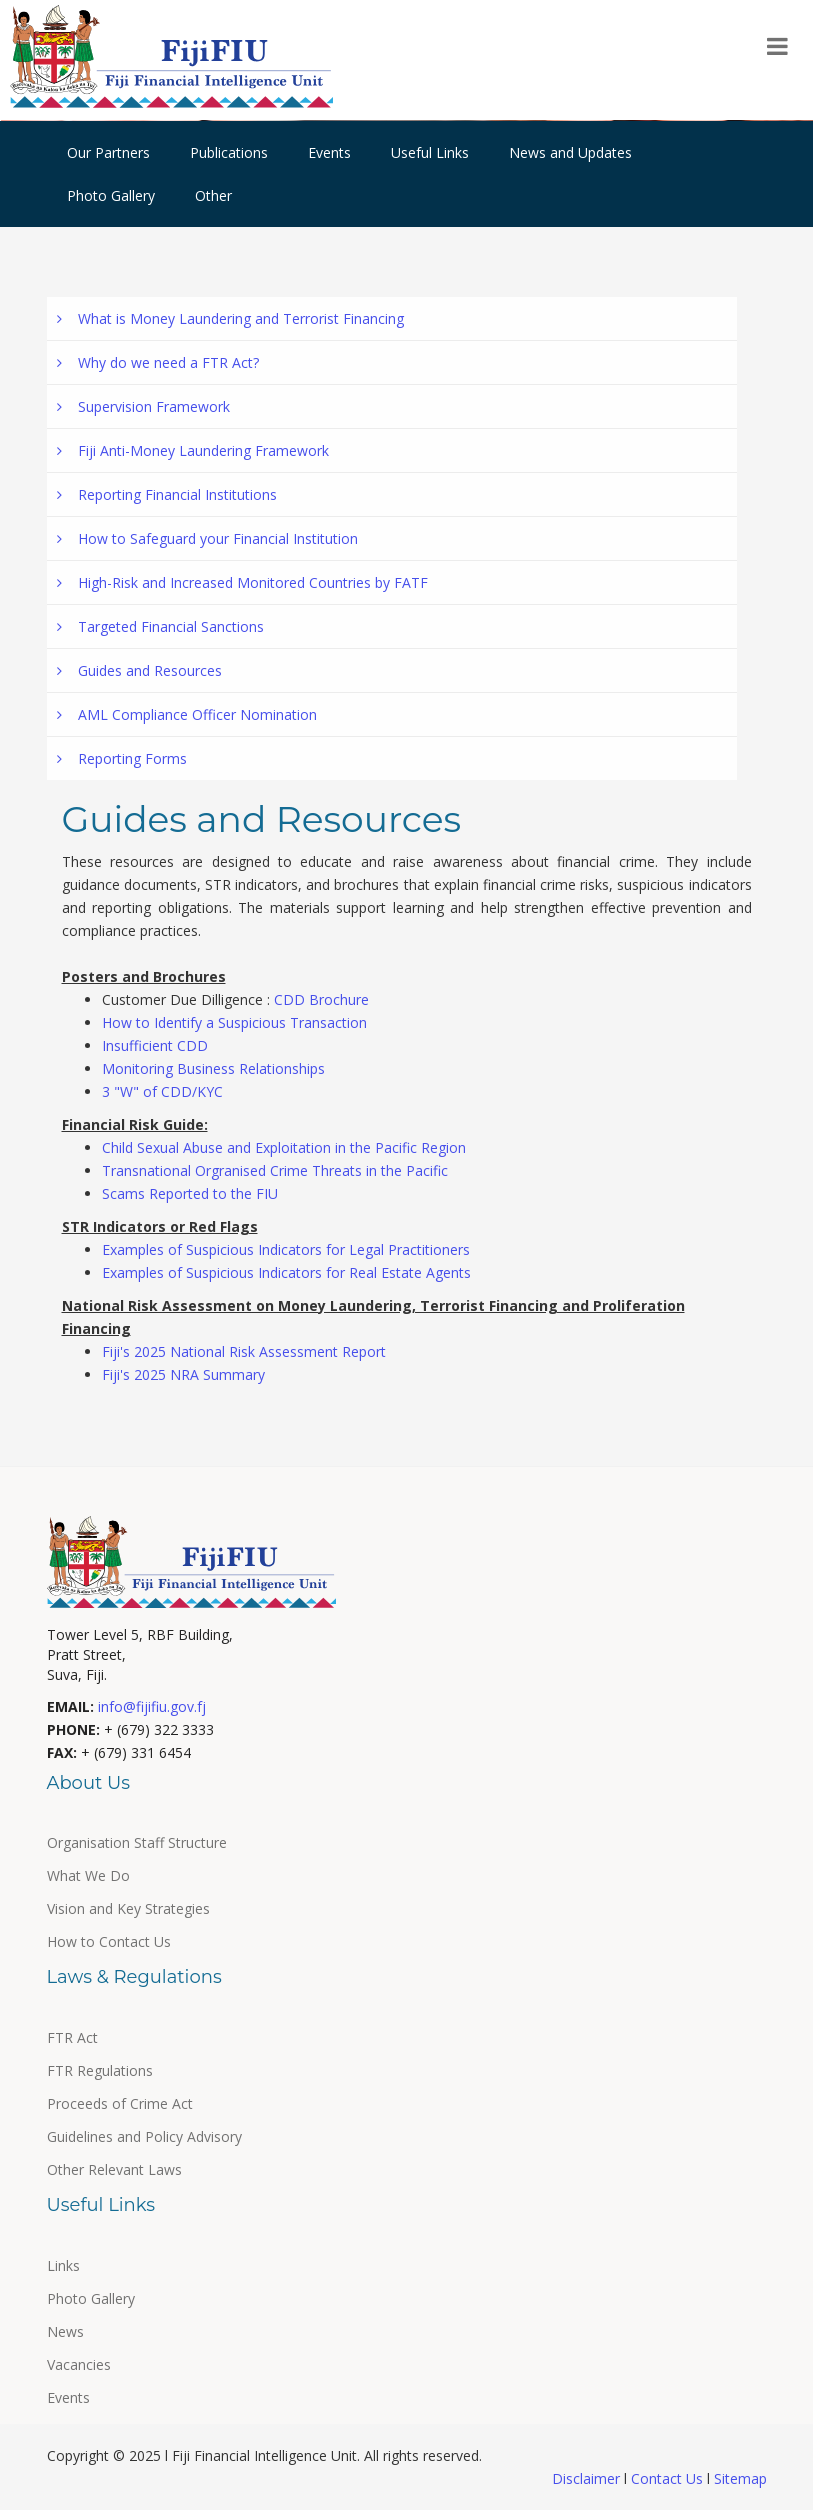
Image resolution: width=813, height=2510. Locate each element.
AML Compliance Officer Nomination (187, 714)
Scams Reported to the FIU (190, 1193)
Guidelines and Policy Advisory (144, 2136)
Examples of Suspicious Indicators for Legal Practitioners (286, 1249)
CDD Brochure (321, 999)
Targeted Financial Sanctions (160, 626)
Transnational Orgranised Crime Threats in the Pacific (275, 1170)
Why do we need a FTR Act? (158, 362)
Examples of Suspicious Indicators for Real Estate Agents (286, 1272)
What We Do (88, 1875)
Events (329, 152)
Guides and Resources (139, 670)
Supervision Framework (143, 406)
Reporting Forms (122, 758)
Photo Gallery (111, 195)
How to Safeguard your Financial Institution (207, 538)
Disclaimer (588, 2478)
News (65, 2331)
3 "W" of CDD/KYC (162, 1091)
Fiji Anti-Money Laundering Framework (193, 450)
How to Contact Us (109, 1941)
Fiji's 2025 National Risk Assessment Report (244, 1351)
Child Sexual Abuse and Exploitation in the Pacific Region (284, 1147)
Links (63, 2265)
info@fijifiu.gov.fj (152, 1706)
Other (213, 195)
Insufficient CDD (155, 1045)
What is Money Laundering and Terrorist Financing (230, 318)
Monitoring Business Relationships (213, 1068)
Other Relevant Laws (114, 2169)
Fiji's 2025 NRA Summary (183, 1374)
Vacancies (79, 2364)
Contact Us (667, 2478)
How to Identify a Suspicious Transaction (234, 1022)
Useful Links (430, 152)
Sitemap (738, 2478)
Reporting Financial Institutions (167, 494)
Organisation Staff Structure (137, 1842)
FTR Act (72, 2037)
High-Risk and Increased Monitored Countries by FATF (242, 582)
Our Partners (108, 152)
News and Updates (570, 152)
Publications (229, 152)
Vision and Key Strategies (128, 1908)
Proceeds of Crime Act (120, 2103)
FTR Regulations (100, 2070)
